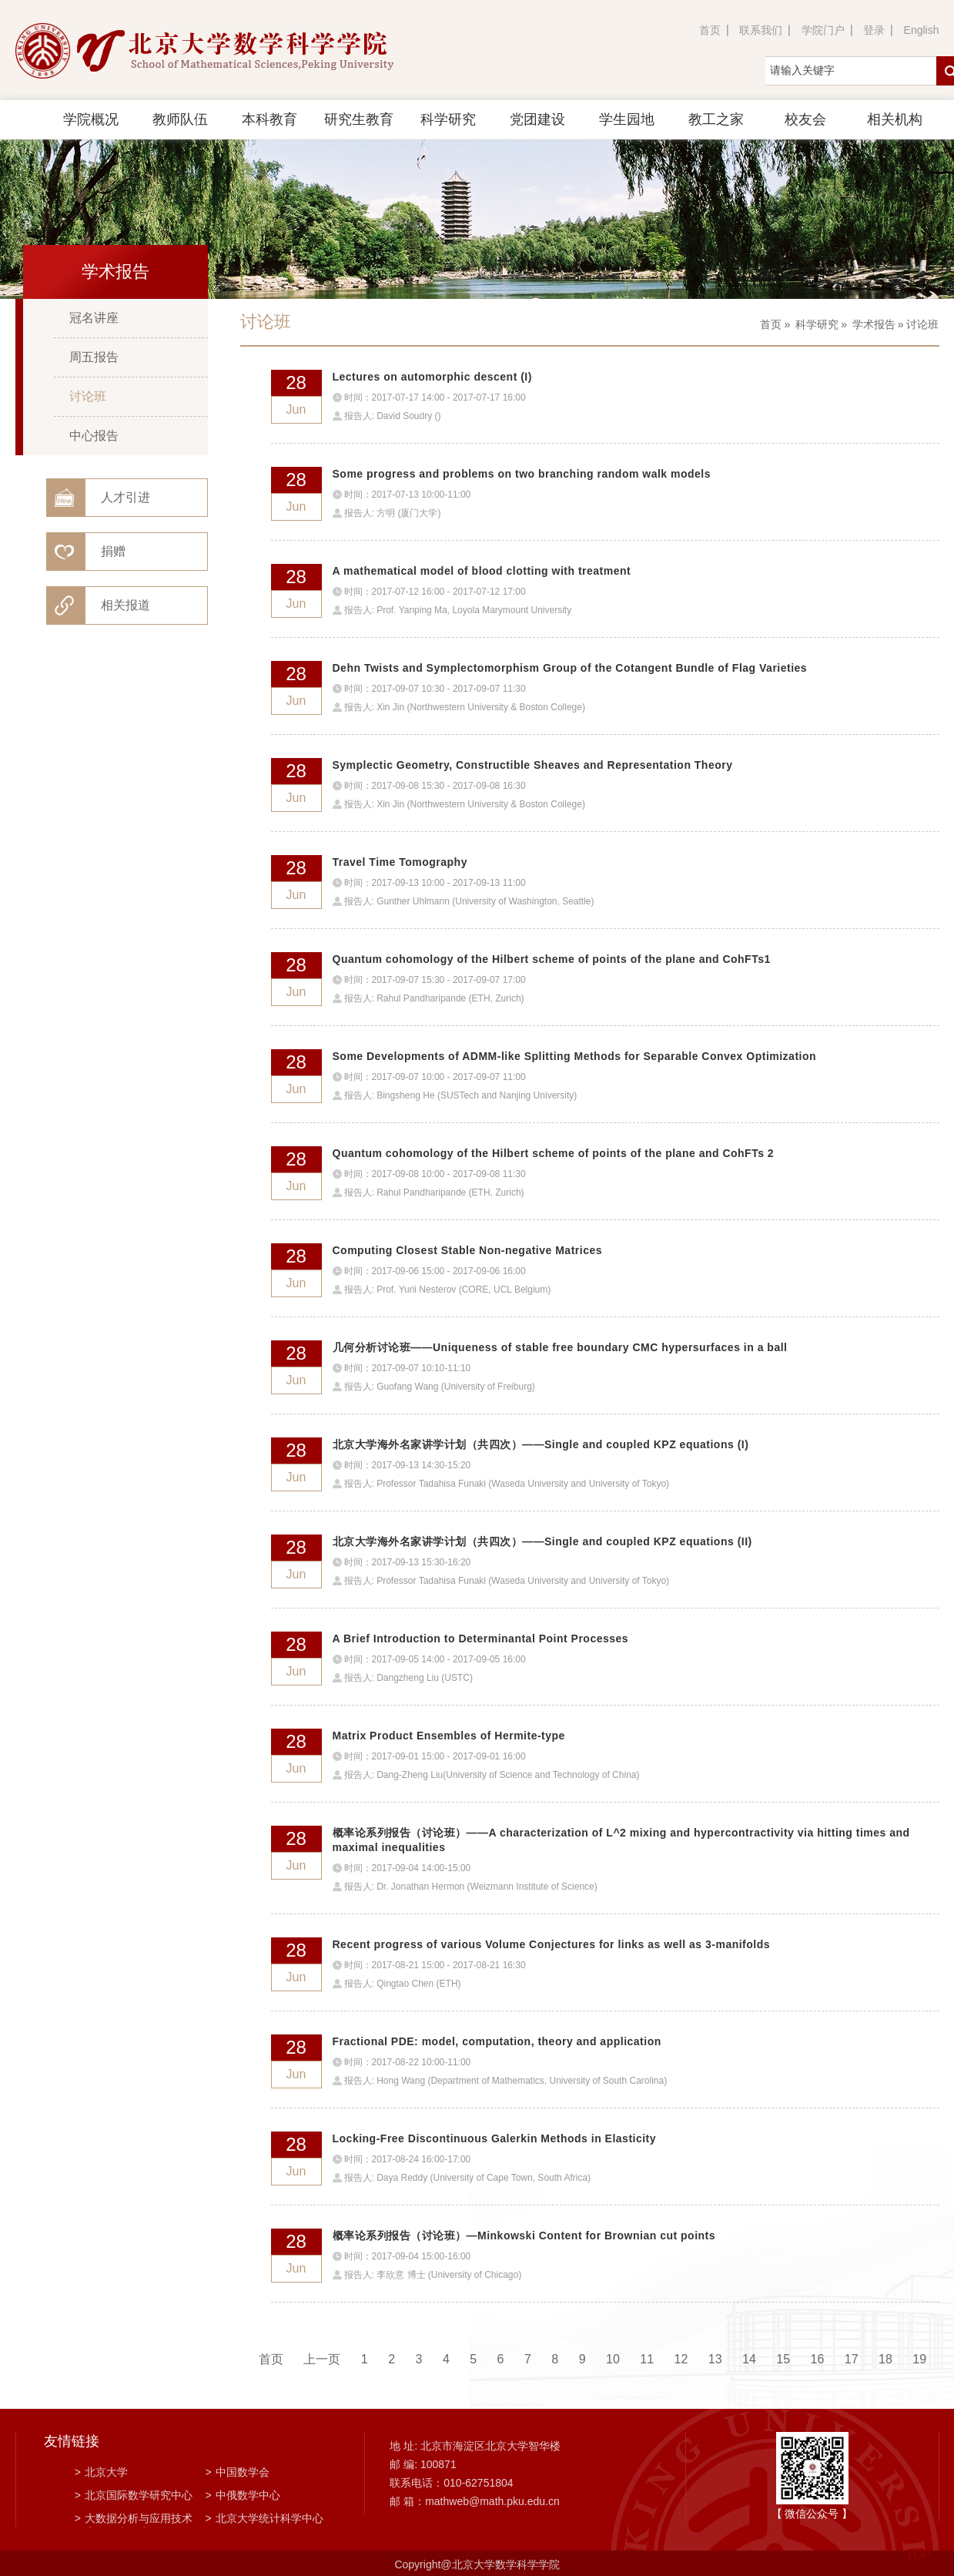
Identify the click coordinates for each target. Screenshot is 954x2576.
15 (783, 2359)
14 (749, 2359)
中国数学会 (237, 2472)
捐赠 (113, 551)
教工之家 (716, 119)
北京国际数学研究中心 (133, 2495)
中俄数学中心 (243, 2495)
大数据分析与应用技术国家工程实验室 (133, 2519)
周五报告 (94, 357)
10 (613, 2359)
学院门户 (823, 30)
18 (885, 2359)
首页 (710, 30)
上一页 (321, 2359)
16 (818, 2359)
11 (647, 2359)
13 (715, 2359)
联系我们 (760, 30)
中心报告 (94, 435)
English (921, 30)
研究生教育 (358, 119)
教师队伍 (180, 119)
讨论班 (87, 396)
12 (681, 2359)
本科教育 (269, 119)
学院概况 (91, 119)
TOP (918, 2545)
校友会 (805, 119)
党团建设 (537, 119)
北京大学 (101, 2472)
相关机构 (894, 119)
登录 (874, 30)
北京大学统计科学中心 (264, 2518)
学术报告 (873, 324)
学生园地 (626, 119)
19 (919, 2359)
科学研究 (448, 119)
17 (852, 2359)
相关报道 (125, 605)
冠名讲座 (94, 317)
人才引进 (125, 497)
